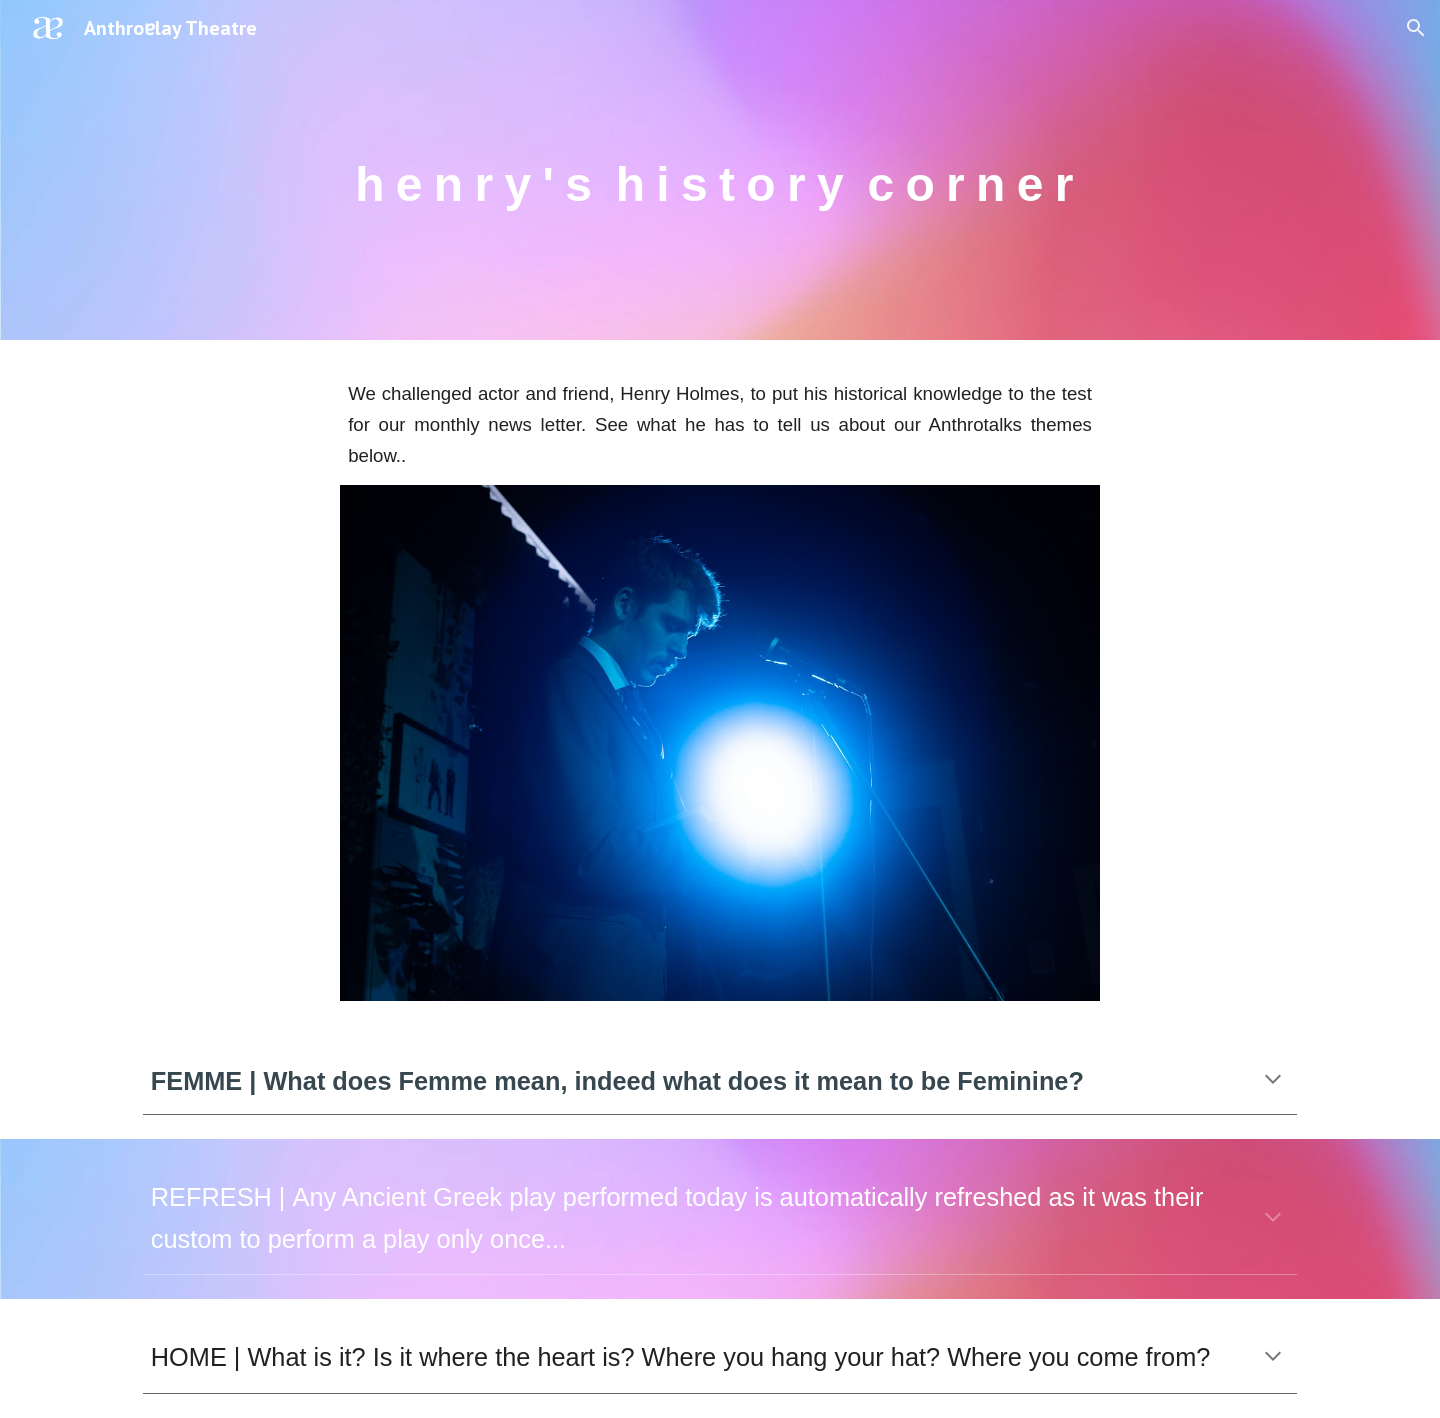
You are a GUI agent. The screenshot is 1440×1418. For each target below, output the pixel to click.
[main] (719, 169)
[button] (1416, 28)
